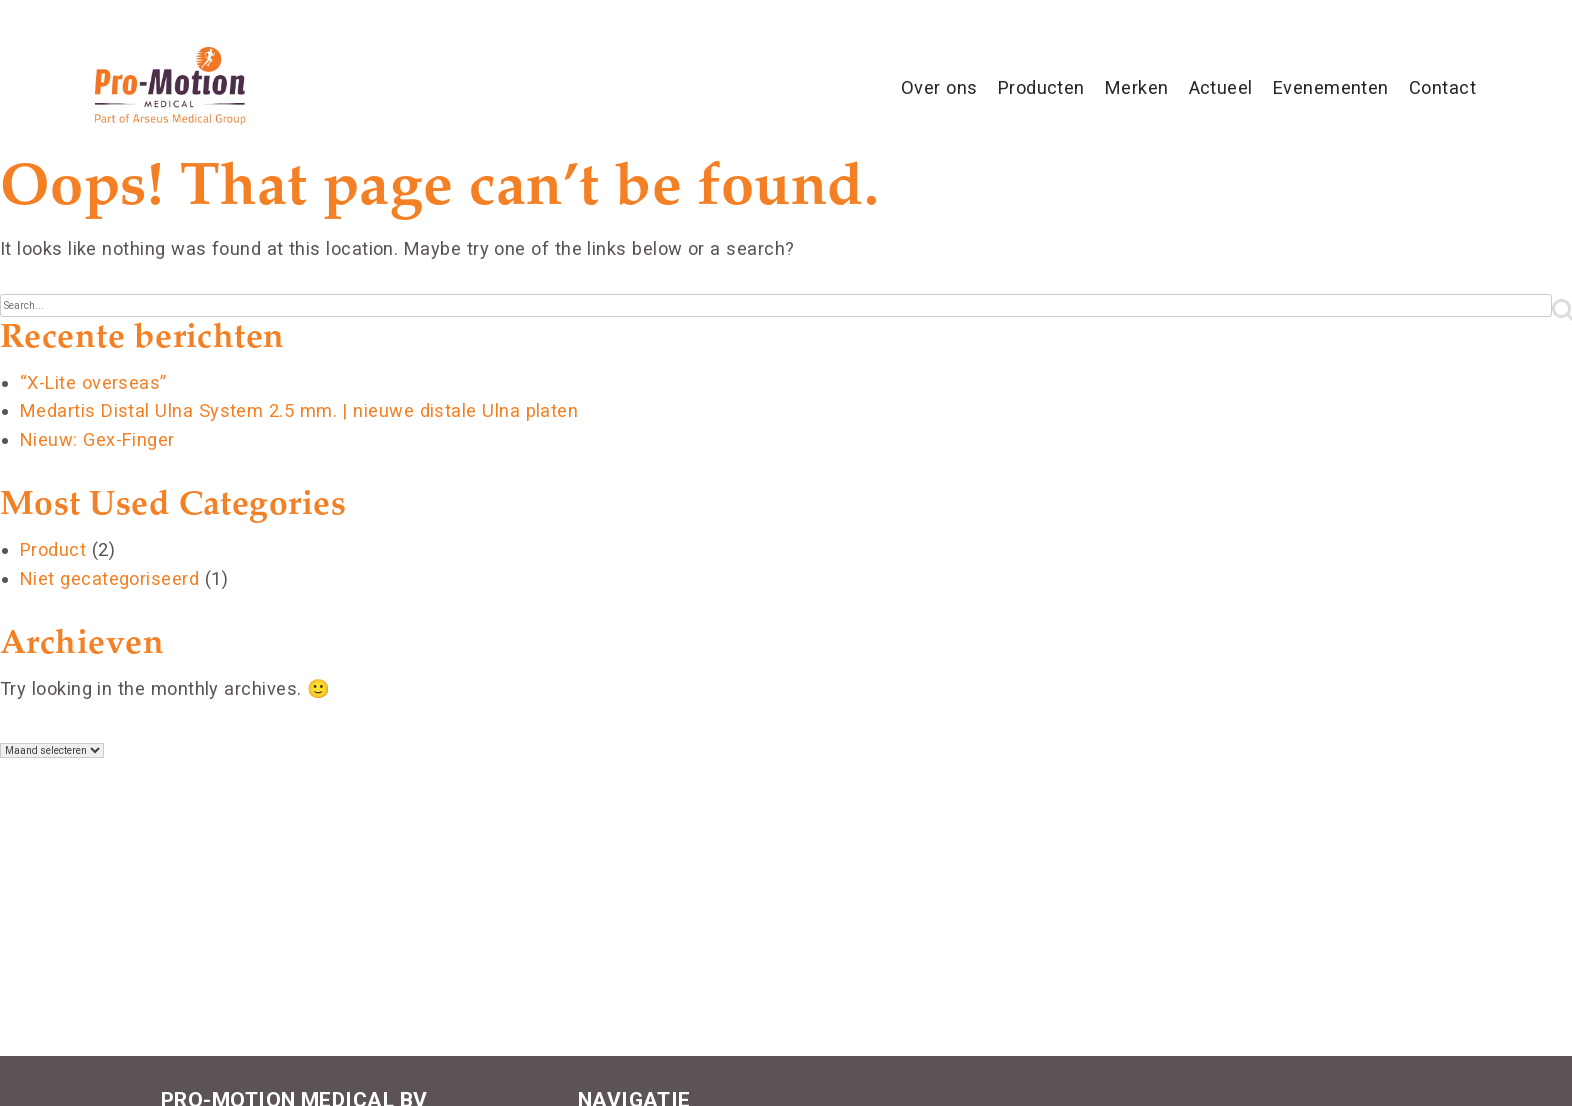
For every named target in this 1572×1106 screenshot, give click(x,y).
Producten (1041, 87)
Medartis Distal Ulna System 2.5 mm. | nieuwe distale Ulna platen (299, 410)
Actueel (1221, 87)
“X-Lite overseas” (93, 382)
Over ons (939, 87)
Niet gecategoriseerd (109, 578)
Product (53, 549)
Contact (1442, 87)
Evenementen (1331, 87)
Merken (1137, 87)
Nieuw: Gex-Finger (97, 439)
